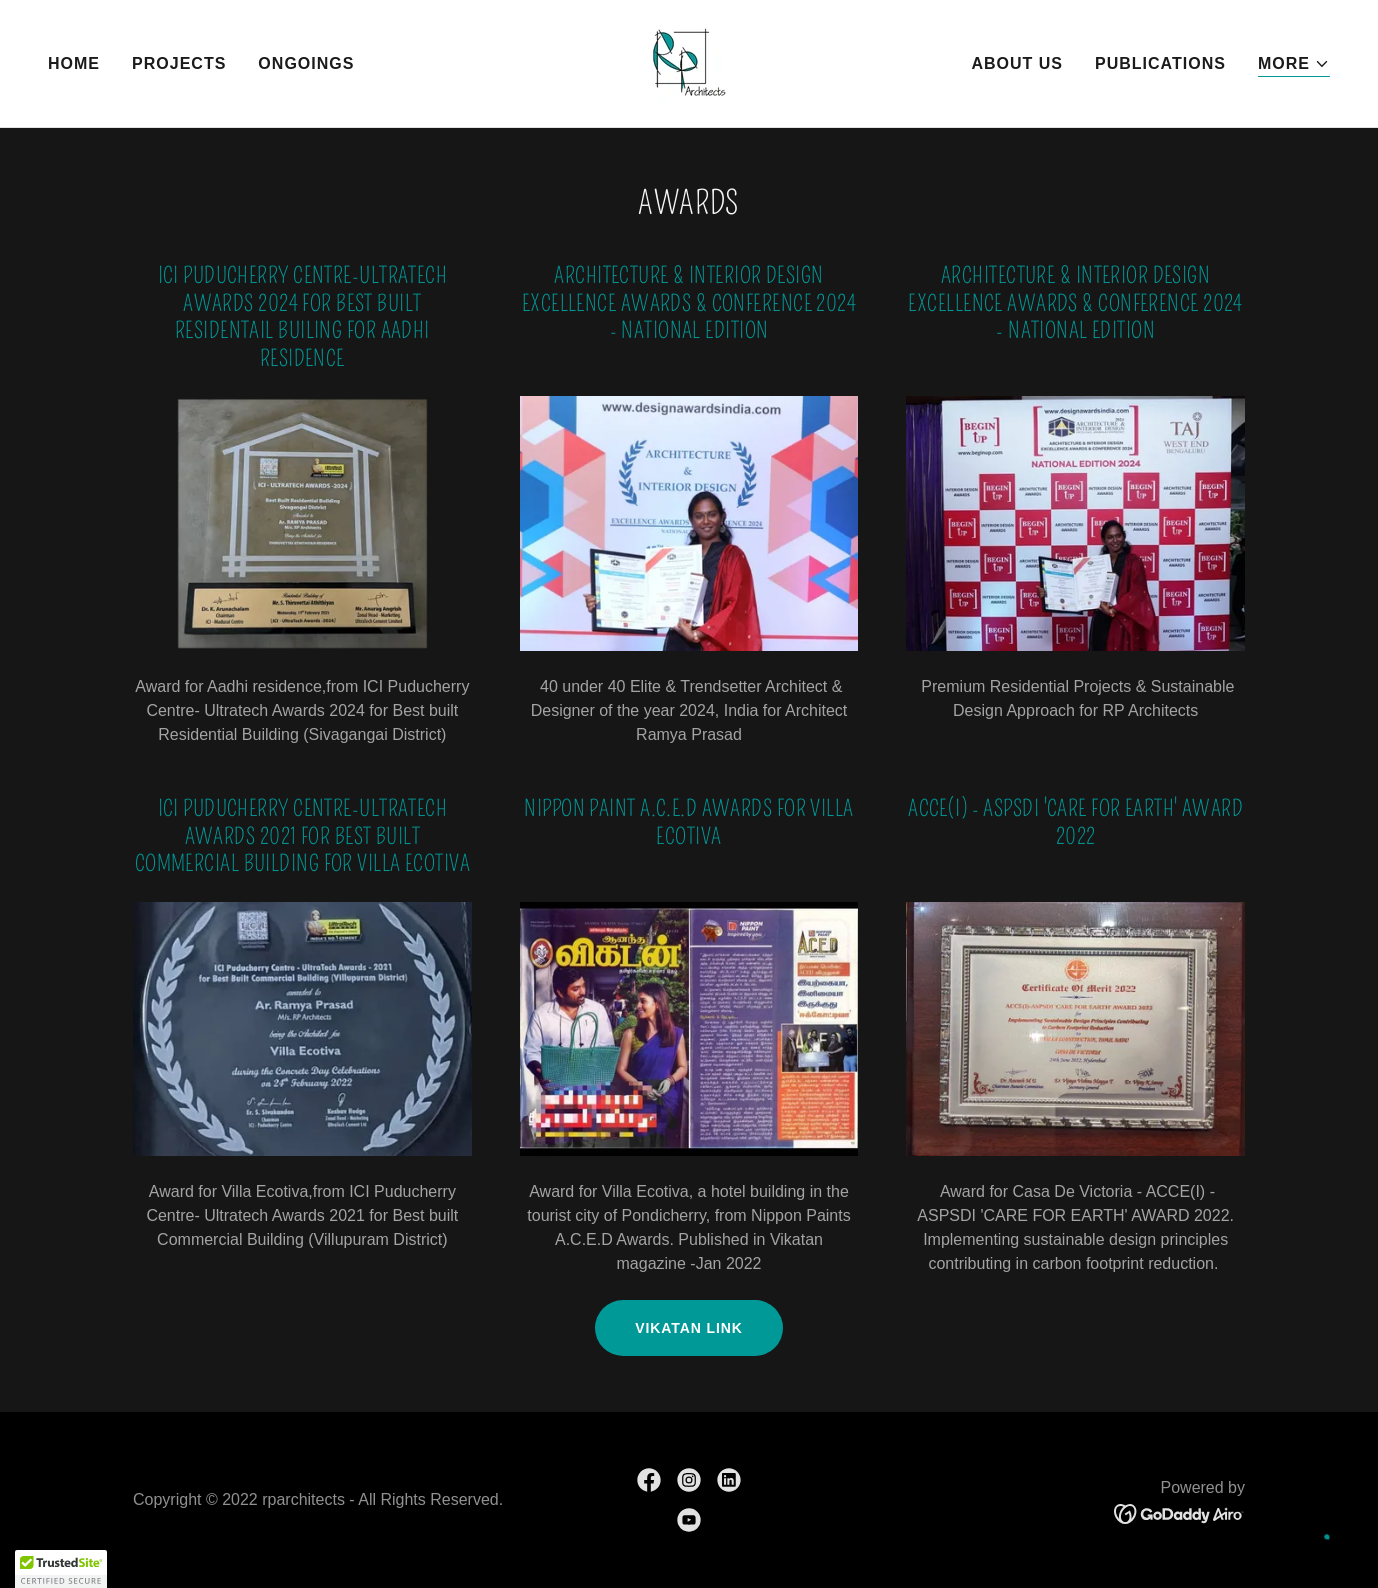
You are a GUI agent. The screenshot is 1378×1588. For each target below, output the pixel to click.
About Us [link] (1017, 63)
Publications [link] (1160, 63)
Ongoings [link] (306, 63)
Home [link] (74, 63)
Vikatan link (688, 1328)
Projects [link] (179, 63)
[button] (1294, 64)
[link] (688, 62)
